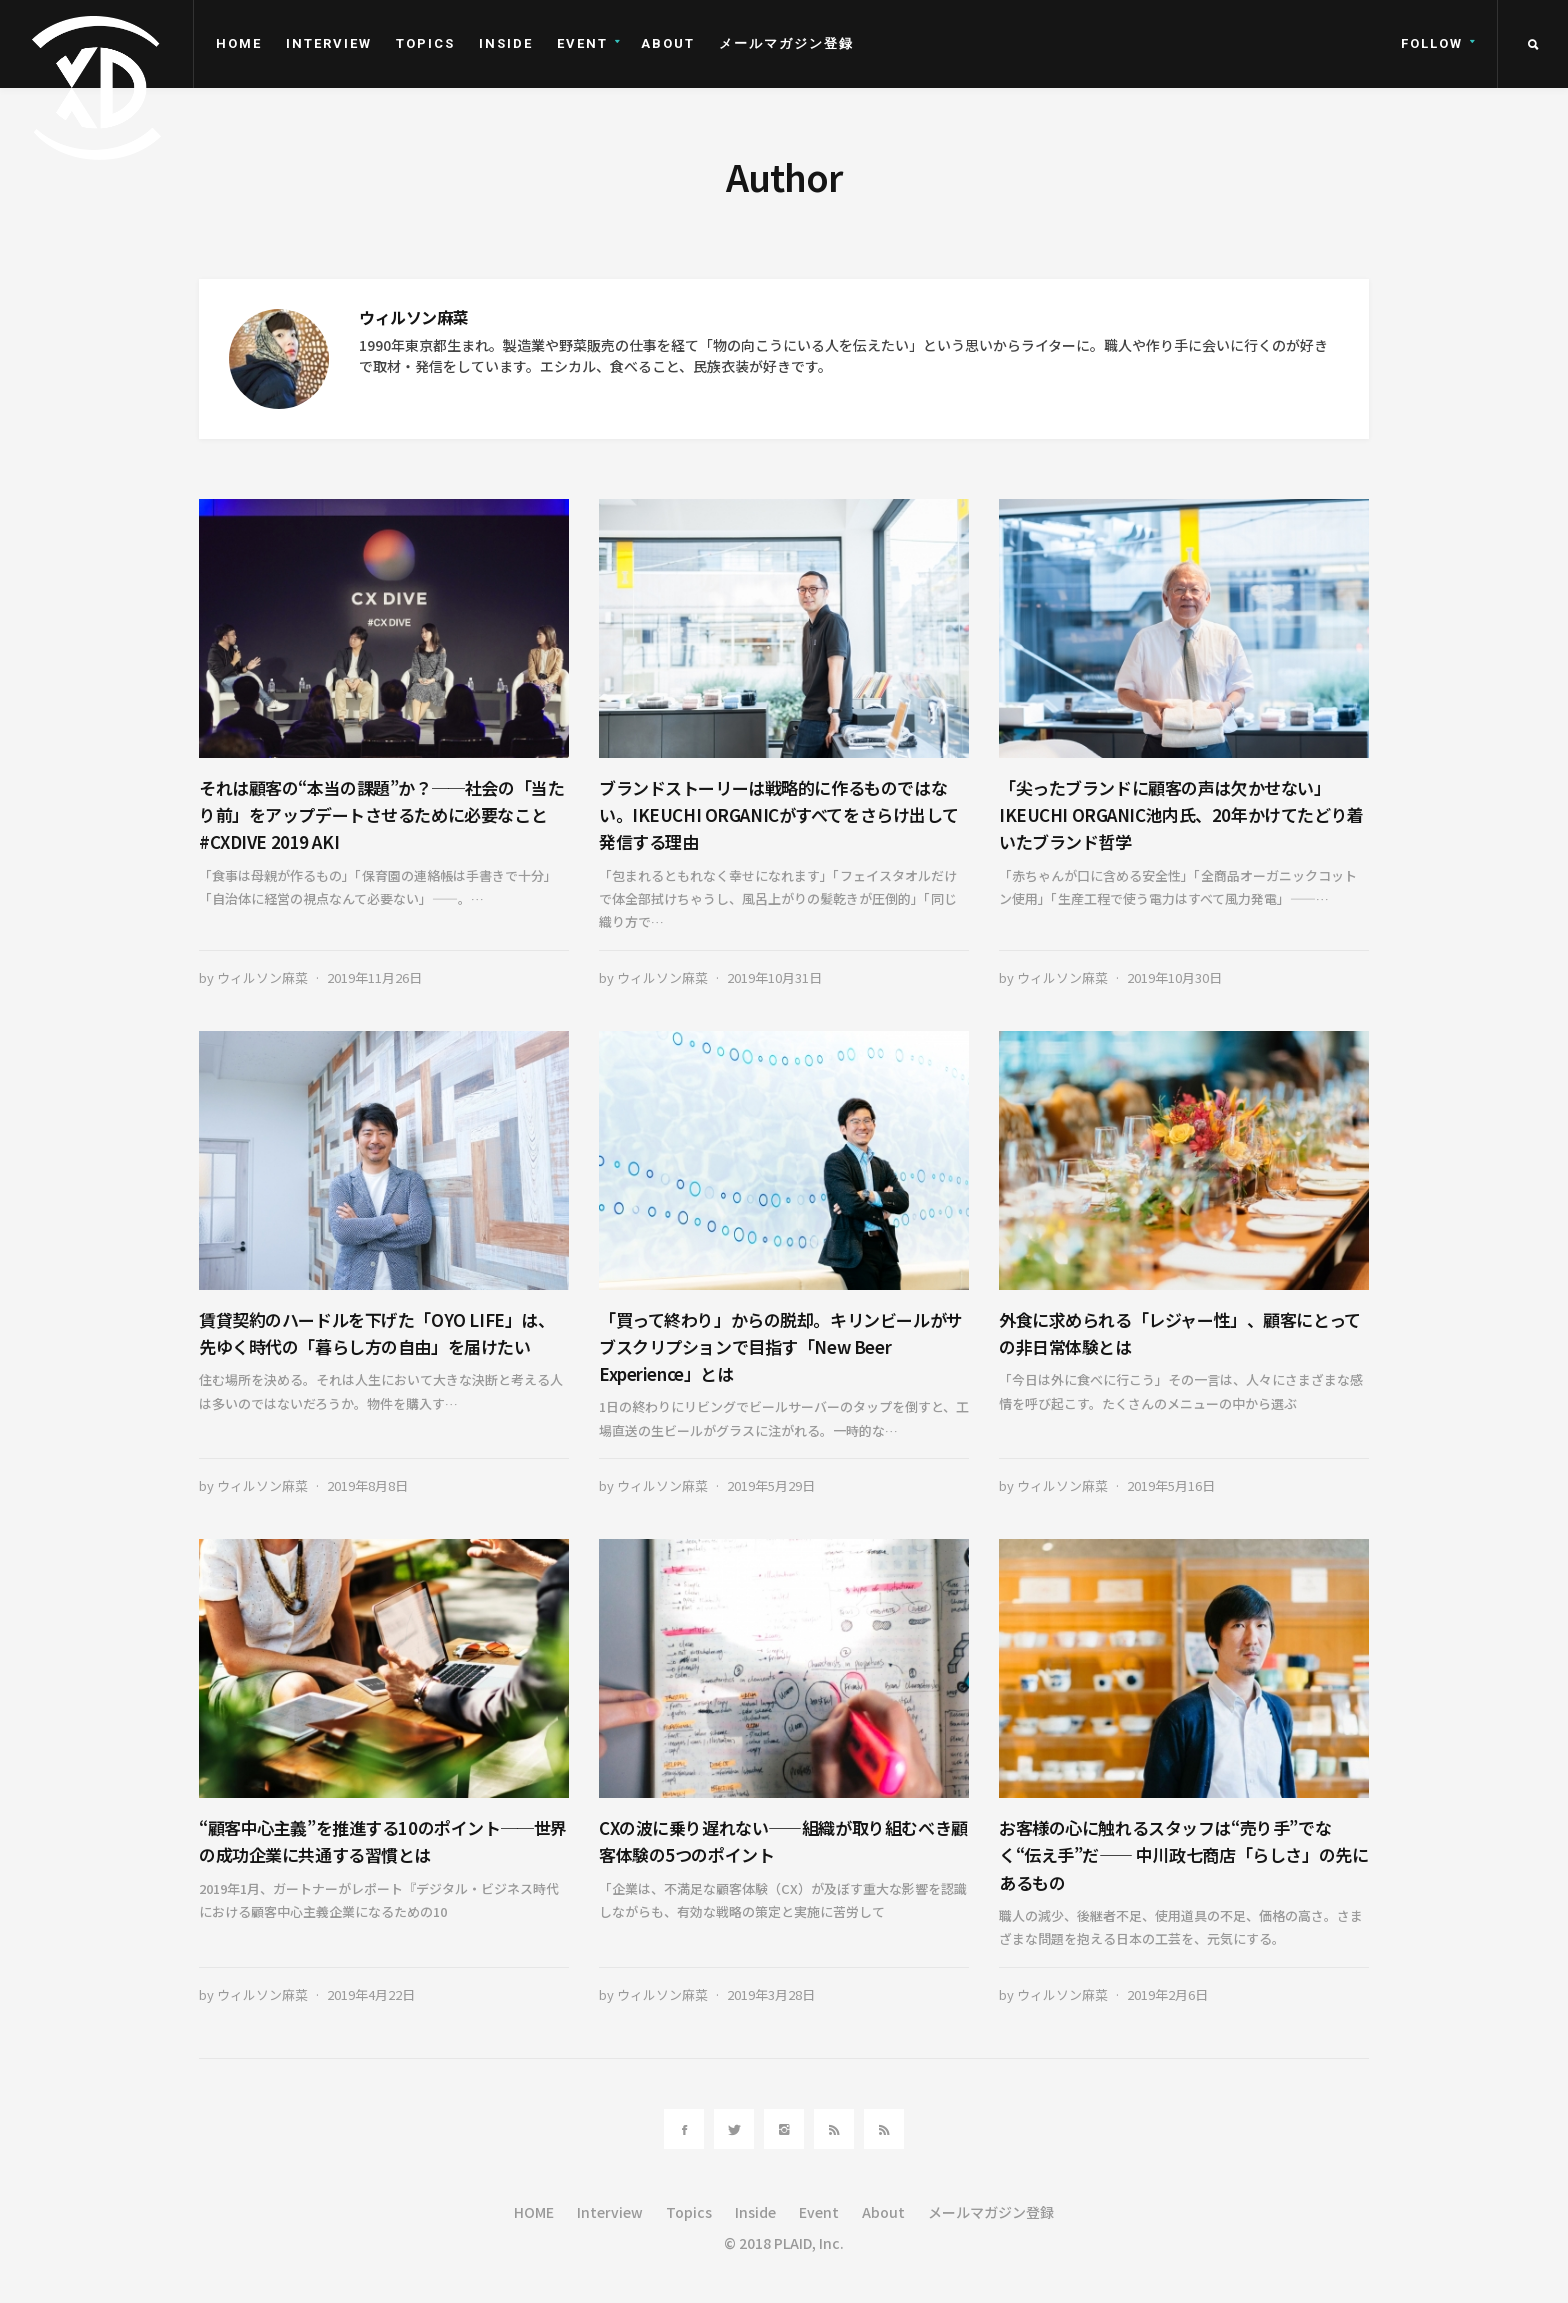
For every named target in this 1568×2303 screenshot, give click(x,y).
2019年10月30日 (1174, 977)
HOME (239, 43)
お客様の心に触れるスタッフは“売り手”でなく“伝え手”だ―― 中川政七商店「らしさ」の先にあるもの (1183, 1854)
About (668, 43)
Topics (425, 43)
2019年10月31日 (774, 977)
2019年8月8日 (367, 1485)
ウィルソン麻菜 (262, 977)
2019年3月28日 (771, 1994)
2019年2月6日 (1167, 1994)
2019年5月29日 (771, 1485)
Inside (506, 43)
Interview (329, 43)
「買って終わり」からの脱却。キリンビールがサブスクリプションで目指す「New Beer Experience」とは (781, 1346)
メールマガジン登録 (786, 43)
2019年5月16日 (1171, 1485)
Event (582, 43)
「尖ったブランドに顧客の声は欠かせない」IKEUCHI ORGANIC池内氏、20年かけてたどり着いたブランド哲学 (1181, 814)
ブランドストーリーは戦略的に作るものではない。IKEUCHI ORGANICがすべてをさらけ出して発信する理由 (778, 814)
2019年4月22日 (371, 1994)
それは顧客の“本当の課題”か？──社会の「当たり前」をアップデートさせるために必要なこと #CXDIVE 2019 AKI (381, 814)
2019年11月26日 (374, 977)
